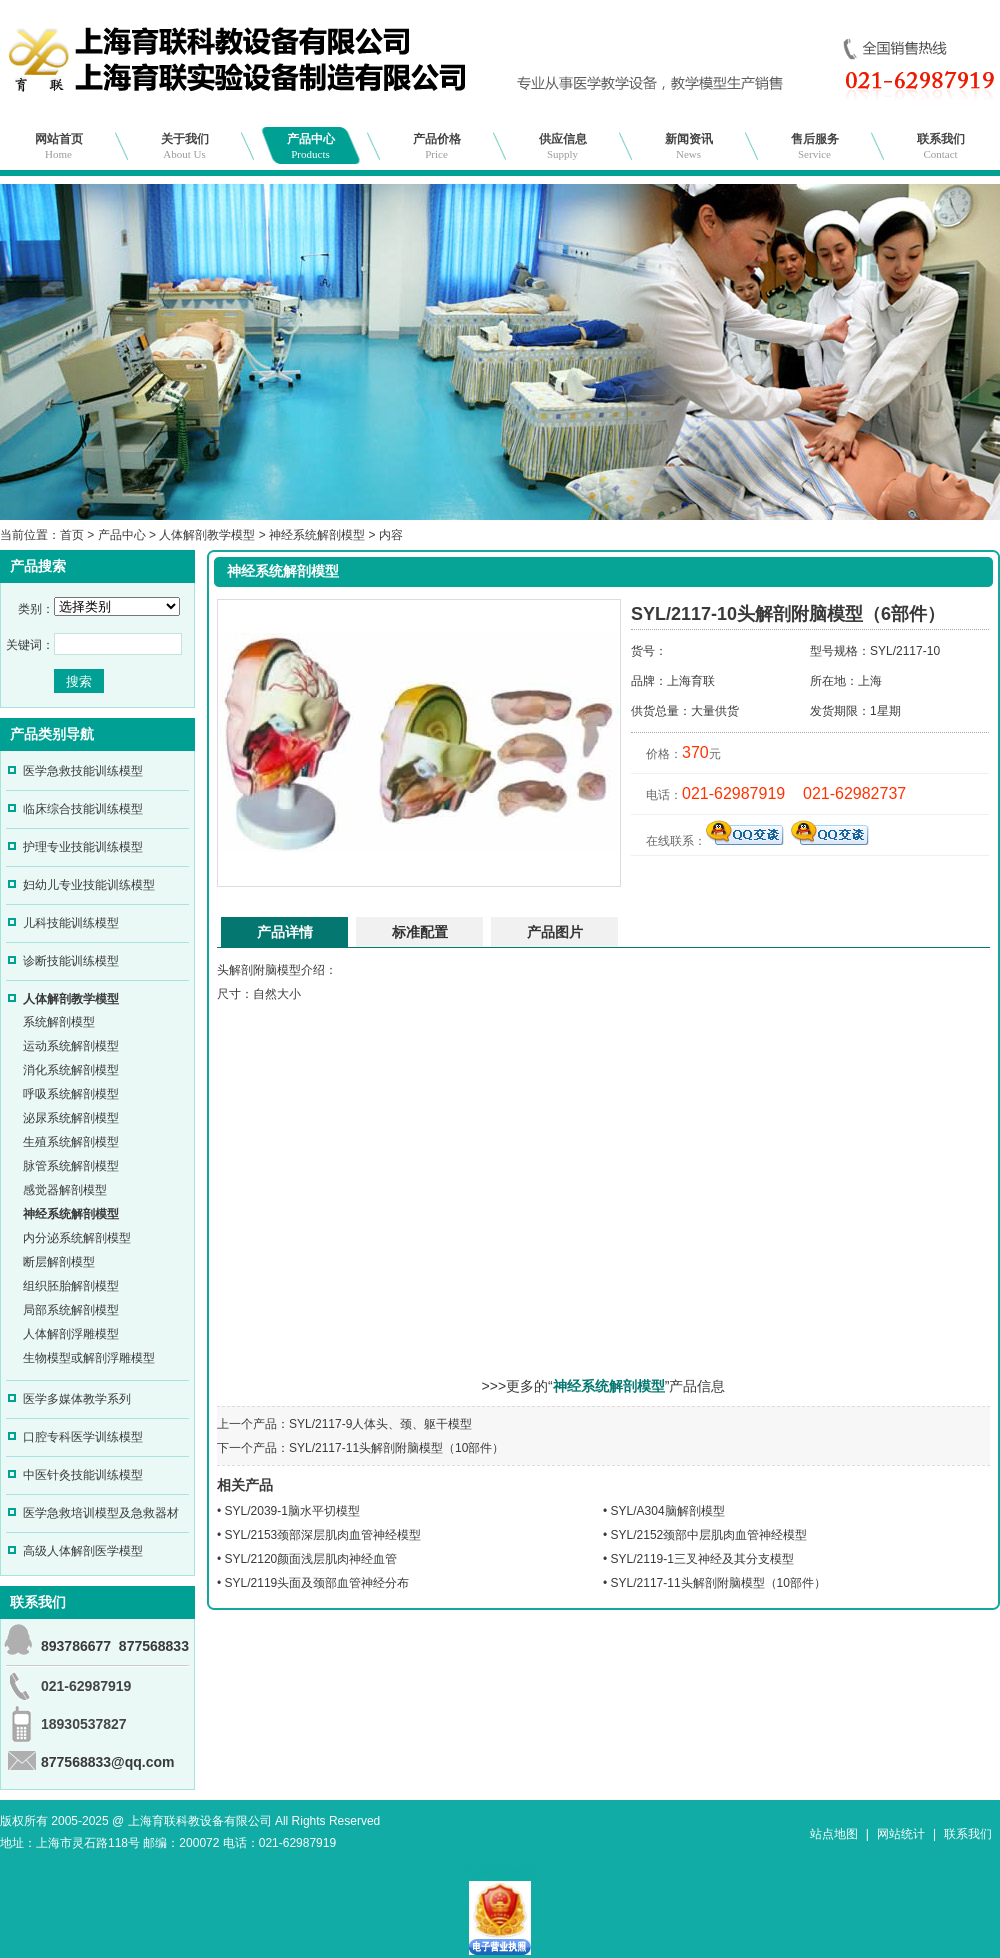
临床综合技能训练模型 (83, 809)
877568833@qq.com (108, 1762)
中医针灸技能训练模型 (83, 1475)
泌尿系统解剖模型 (71, 1118)
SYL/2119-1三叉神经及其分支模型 (702, 1559)
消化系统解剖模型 (71, 1070)
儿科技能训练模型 (71, 923)
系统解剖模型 (59, 1022)
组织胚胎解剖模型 (71, 1286)
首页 (72, 535)
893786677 (76, 1646)
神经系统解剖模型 (317, 535)
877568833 (154, 1646)
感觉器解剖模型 (65, 1190)
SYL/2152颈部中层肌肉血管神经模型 (709, 1535)
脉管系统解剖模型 (71, 1166)
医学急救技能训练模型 (83, 771)
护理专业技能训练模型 (83, 847)
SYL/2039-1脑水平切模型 (292, 1511)
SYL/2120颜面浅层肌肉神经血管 (311, 1559)
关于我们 (185, 146)
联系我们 (941, 146)
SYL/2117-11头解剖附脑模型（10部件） (396, 1448)
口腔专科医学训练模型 (83, 1437)
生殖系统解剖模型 (71, 1142)
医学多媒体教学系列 (77, 1399)
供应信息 (563, 146)
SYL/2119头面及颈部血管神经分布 (317, 1583)
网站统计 (901, 1834)
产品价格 (437, 146)
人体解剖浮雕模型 (71, 1334)
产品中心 (311, 146)
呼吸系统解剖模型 (71, 1094)
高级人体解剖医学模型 (83, 1551)
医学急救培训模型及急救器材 (101, 1513)
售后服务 (815, 146)
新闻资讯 (689, 146)
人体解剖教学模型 (207, 535)
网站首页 (59, 146)
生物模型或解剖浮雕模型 (89, 1358)
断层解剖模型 (59, 1262)
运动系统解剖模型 (71, 1046)
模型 (289, 970)
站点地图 (834, 1834)
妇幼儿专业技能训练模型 (89, 885)
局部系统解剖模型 (71, 1310)
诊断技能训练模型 (71, 961)
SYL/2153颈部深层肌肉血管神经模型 (323, 1535)
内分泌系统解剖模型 (77, 1238)
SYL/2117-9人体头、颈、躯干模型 (380, 1424)
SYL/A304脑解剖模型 (668, 1511)
